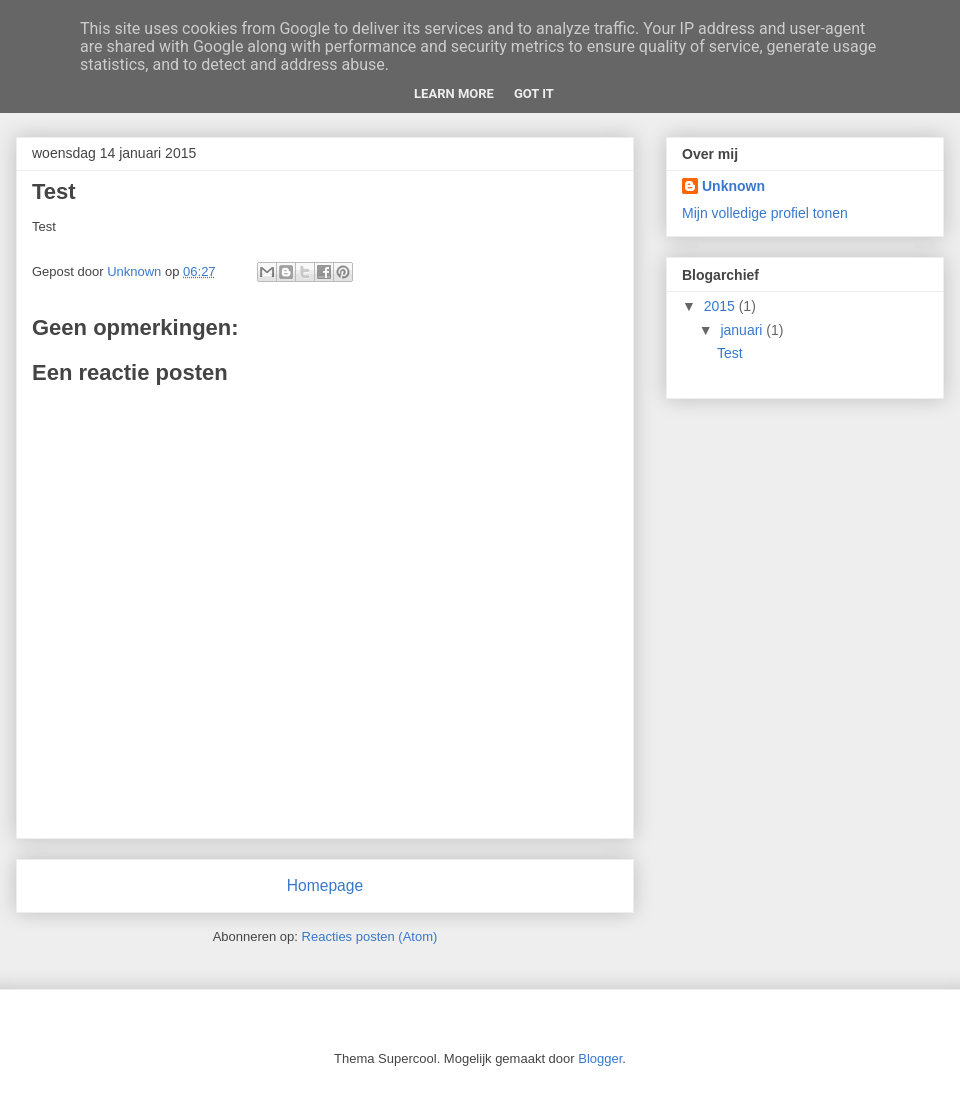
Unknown (733, 186)
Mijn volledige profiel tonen (765, 213)
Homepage (325, 885)
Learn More (454, 93)
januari (743, 330)
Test (730, 353)
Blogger (600, 1058)
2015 (721, 306)
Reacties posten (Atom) (370, 936)
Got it (534, 93)
